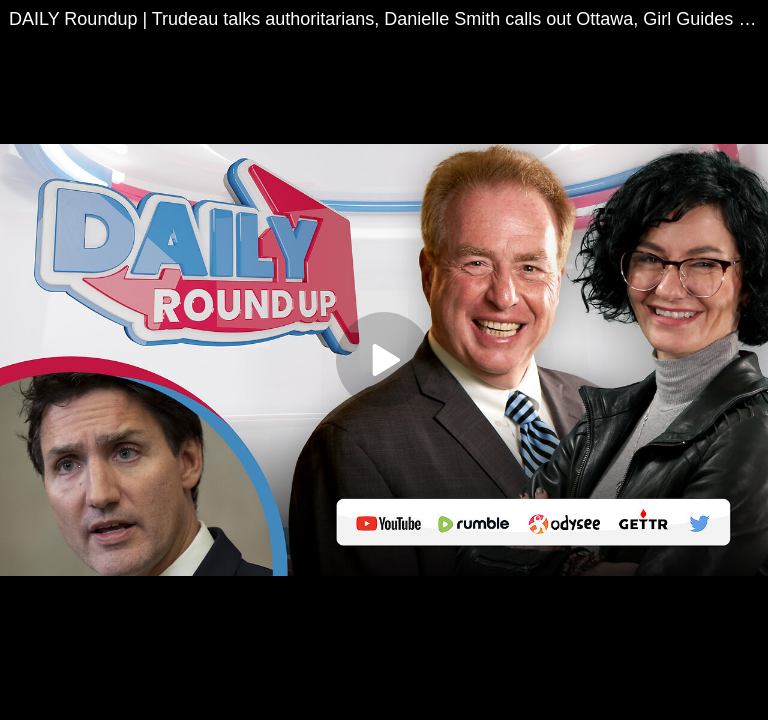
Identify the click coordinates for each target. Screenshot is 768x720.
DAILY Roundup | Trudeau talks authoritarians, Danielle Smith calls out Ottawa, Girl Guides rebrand (388, 19)
